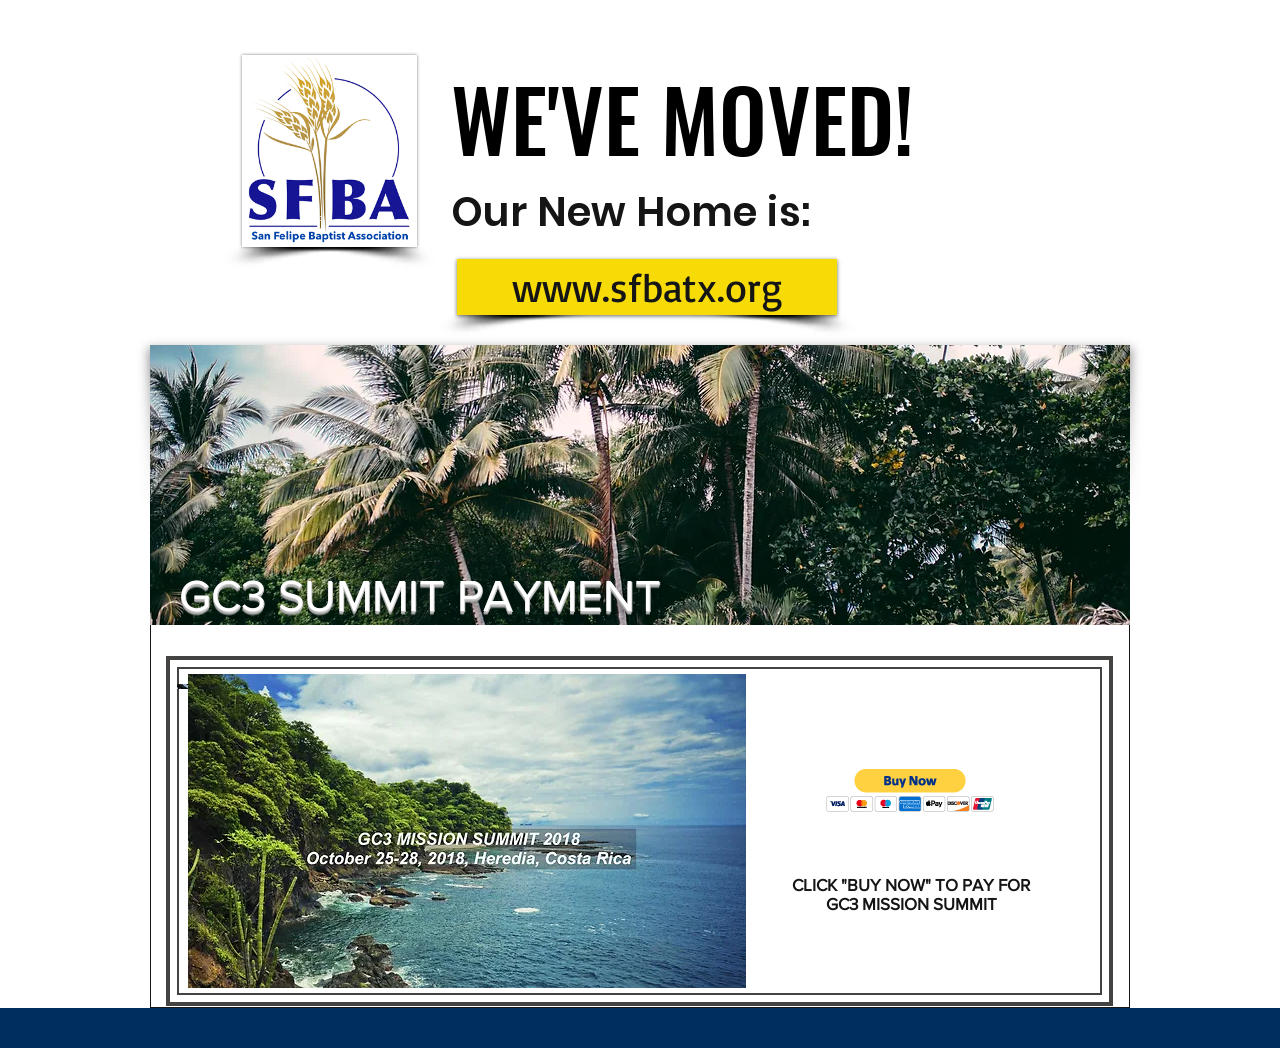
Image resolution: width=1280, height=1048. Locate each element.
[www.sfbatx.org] (647, 287)
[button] (910, 790)
